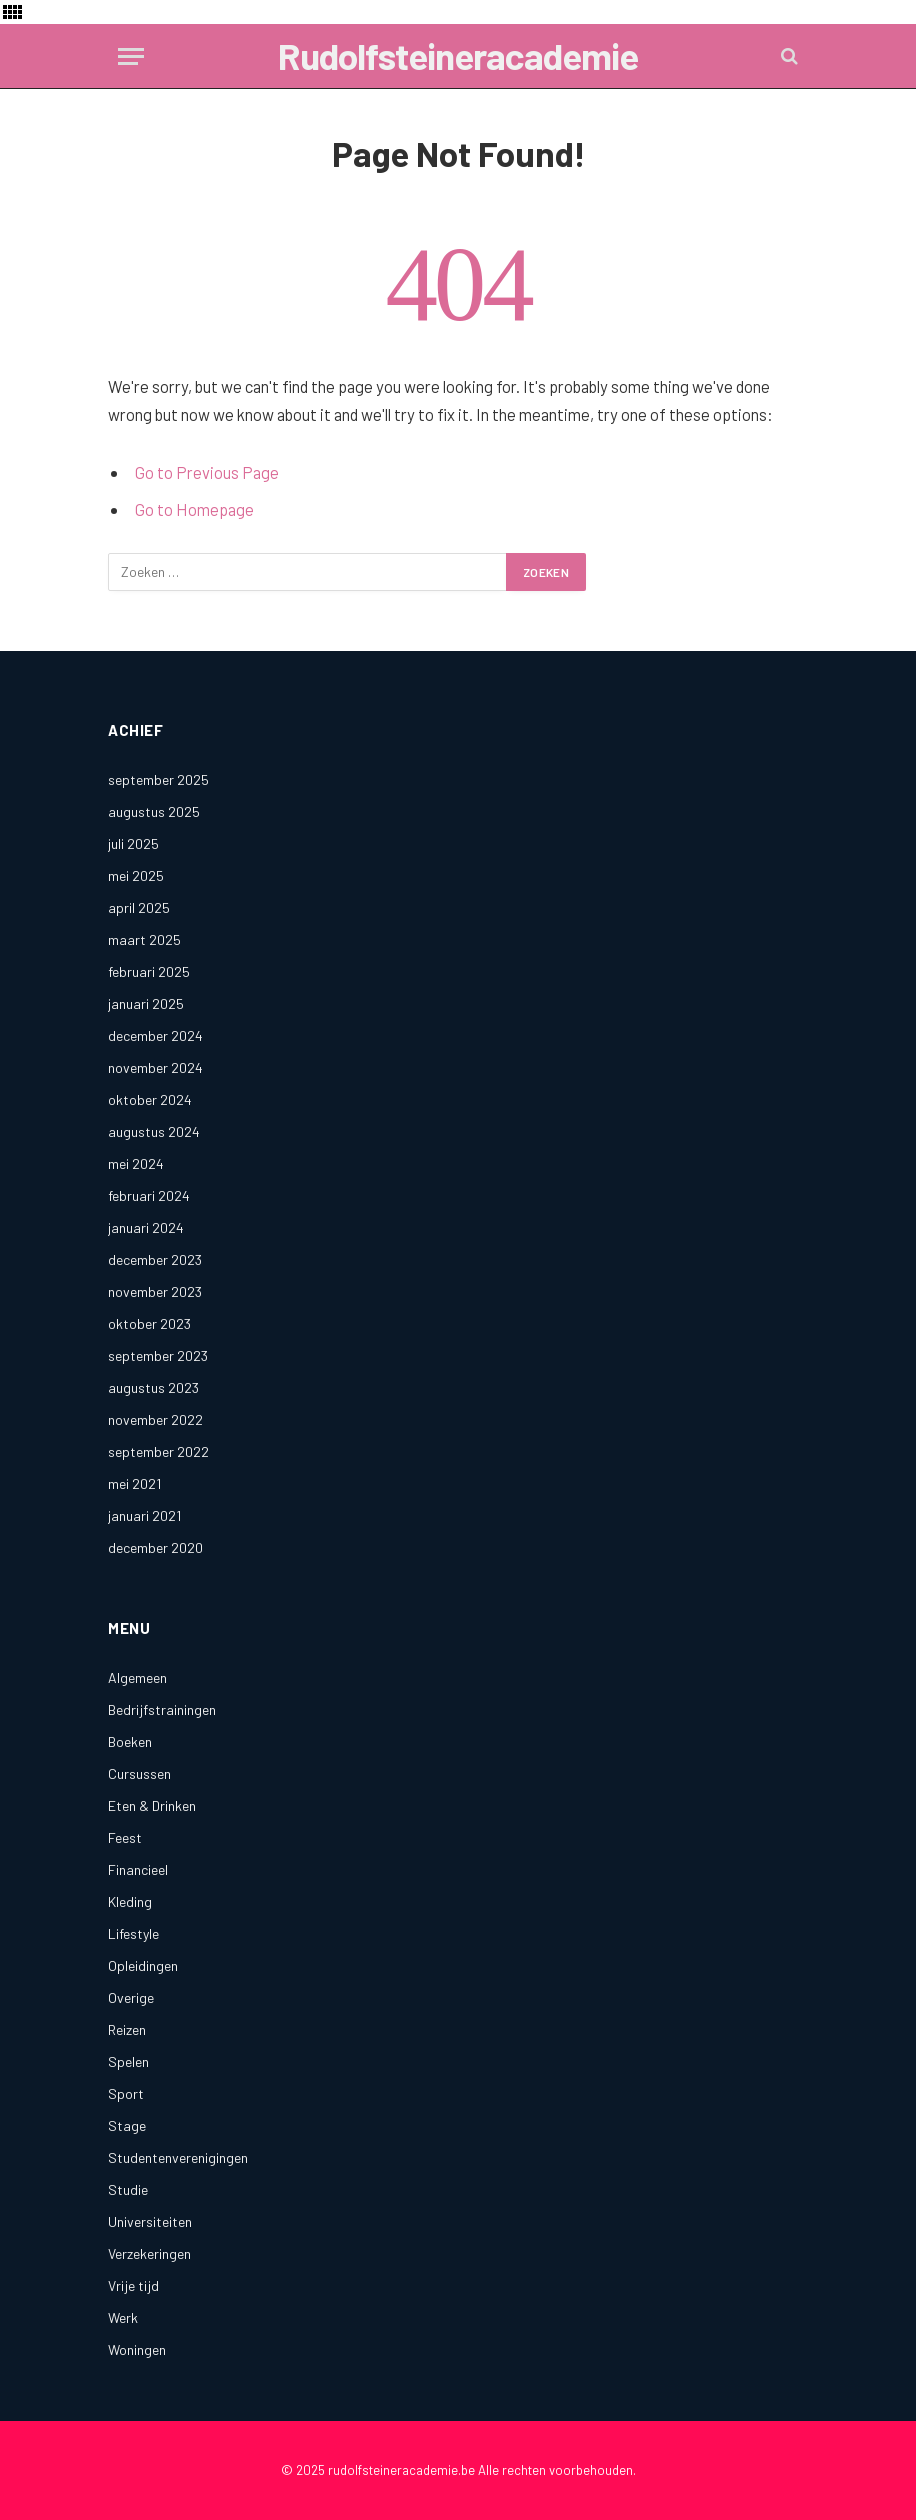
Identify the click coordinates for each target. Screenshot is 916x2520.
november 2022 (155, 1419)
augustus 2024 (154, 1131)
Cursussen (139, 1773)
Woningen (137, 2349)
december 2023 (155, 1259)
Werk (123, 2317)
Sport (126, 2093)
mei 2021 (134, 1483)
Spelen (128, 2061)
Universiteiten (150, 2221)
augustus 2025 (154, 811)
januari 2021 (144, 1515)
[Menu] (131, 56)
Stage (127, 2125)
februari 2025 (149, 971)
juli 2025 (133, 843)
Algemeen (137, 1677)
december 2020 (155, 1547)
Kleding (130, 1901)
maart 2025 (144, 939)
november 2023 (155, 1291)
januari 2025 (146, 1003)
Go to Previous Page (207, 472)
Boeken (130, 1741)
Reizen (127, 2029)
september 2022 (158, 1451)
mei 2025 (136, 875)
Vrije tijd (133, 2285)
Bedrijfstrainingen (162, 1709)
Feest (125, 1837)
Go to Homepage (194, 509)
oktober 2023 (149, 1323)
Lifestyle (133, 1933)
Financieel (138, 1869)
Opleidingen (143, 1965)
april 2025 (139, 907)
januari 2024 (146, 1227)
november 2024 (155, 1067)
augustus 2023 (153, 1387)
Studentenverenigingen (178, 2157)
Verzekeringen (149, 2253)
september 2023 (158, 1355)
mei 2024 (136, 1163)
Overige (131, 1997)
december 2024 (155, 1035)
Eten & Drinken (152, 1805)
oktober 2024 (150, 1099)
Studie (128, 2189)
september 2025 (158, 779)
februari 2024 (149, 1195)
